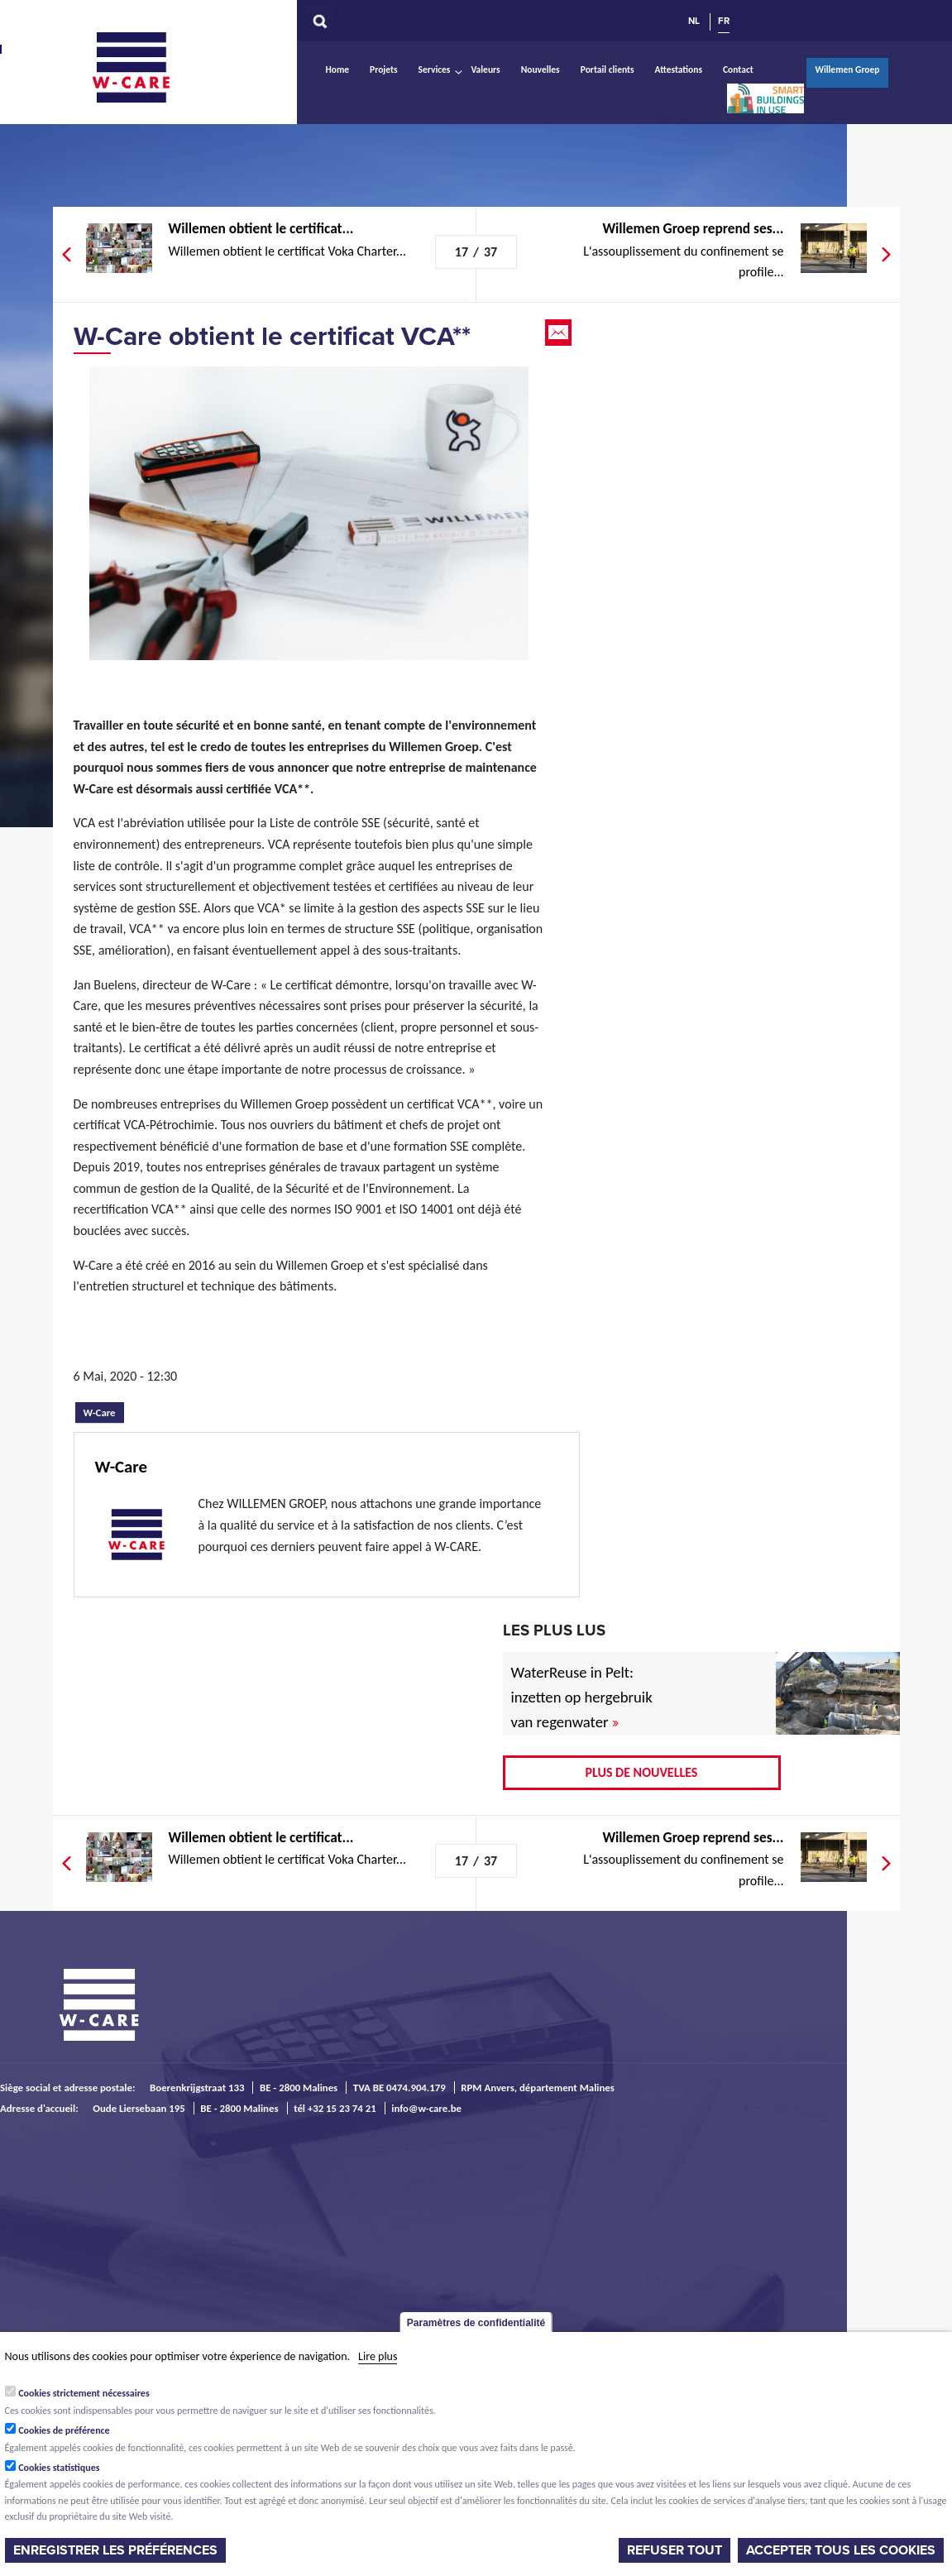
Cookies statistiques (58, 2467)
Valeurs (485, 69)
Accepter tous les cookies (840, 2550)
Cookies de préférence (64, 2430)
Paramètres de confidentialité (476, 2323)
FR (724, 20)
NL (694, 20)
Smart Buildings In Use (765, 98)
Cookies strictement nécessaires (84, 2393)
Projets (383, 69)
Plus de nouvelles (642, 1772)
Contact (738, 69)
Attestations (678, 69)
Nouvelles (540, 69)
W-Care (144, 67)
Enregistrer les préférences (115, 2550)
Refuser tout (674, 2550)
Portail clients (607, 69)
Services (435, 69)
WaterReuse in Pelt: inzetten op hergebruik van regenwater (582, 1697)
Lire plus (377, 2356)
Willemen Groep (847, 69)
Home (338, 69)
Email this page (560, 332)
